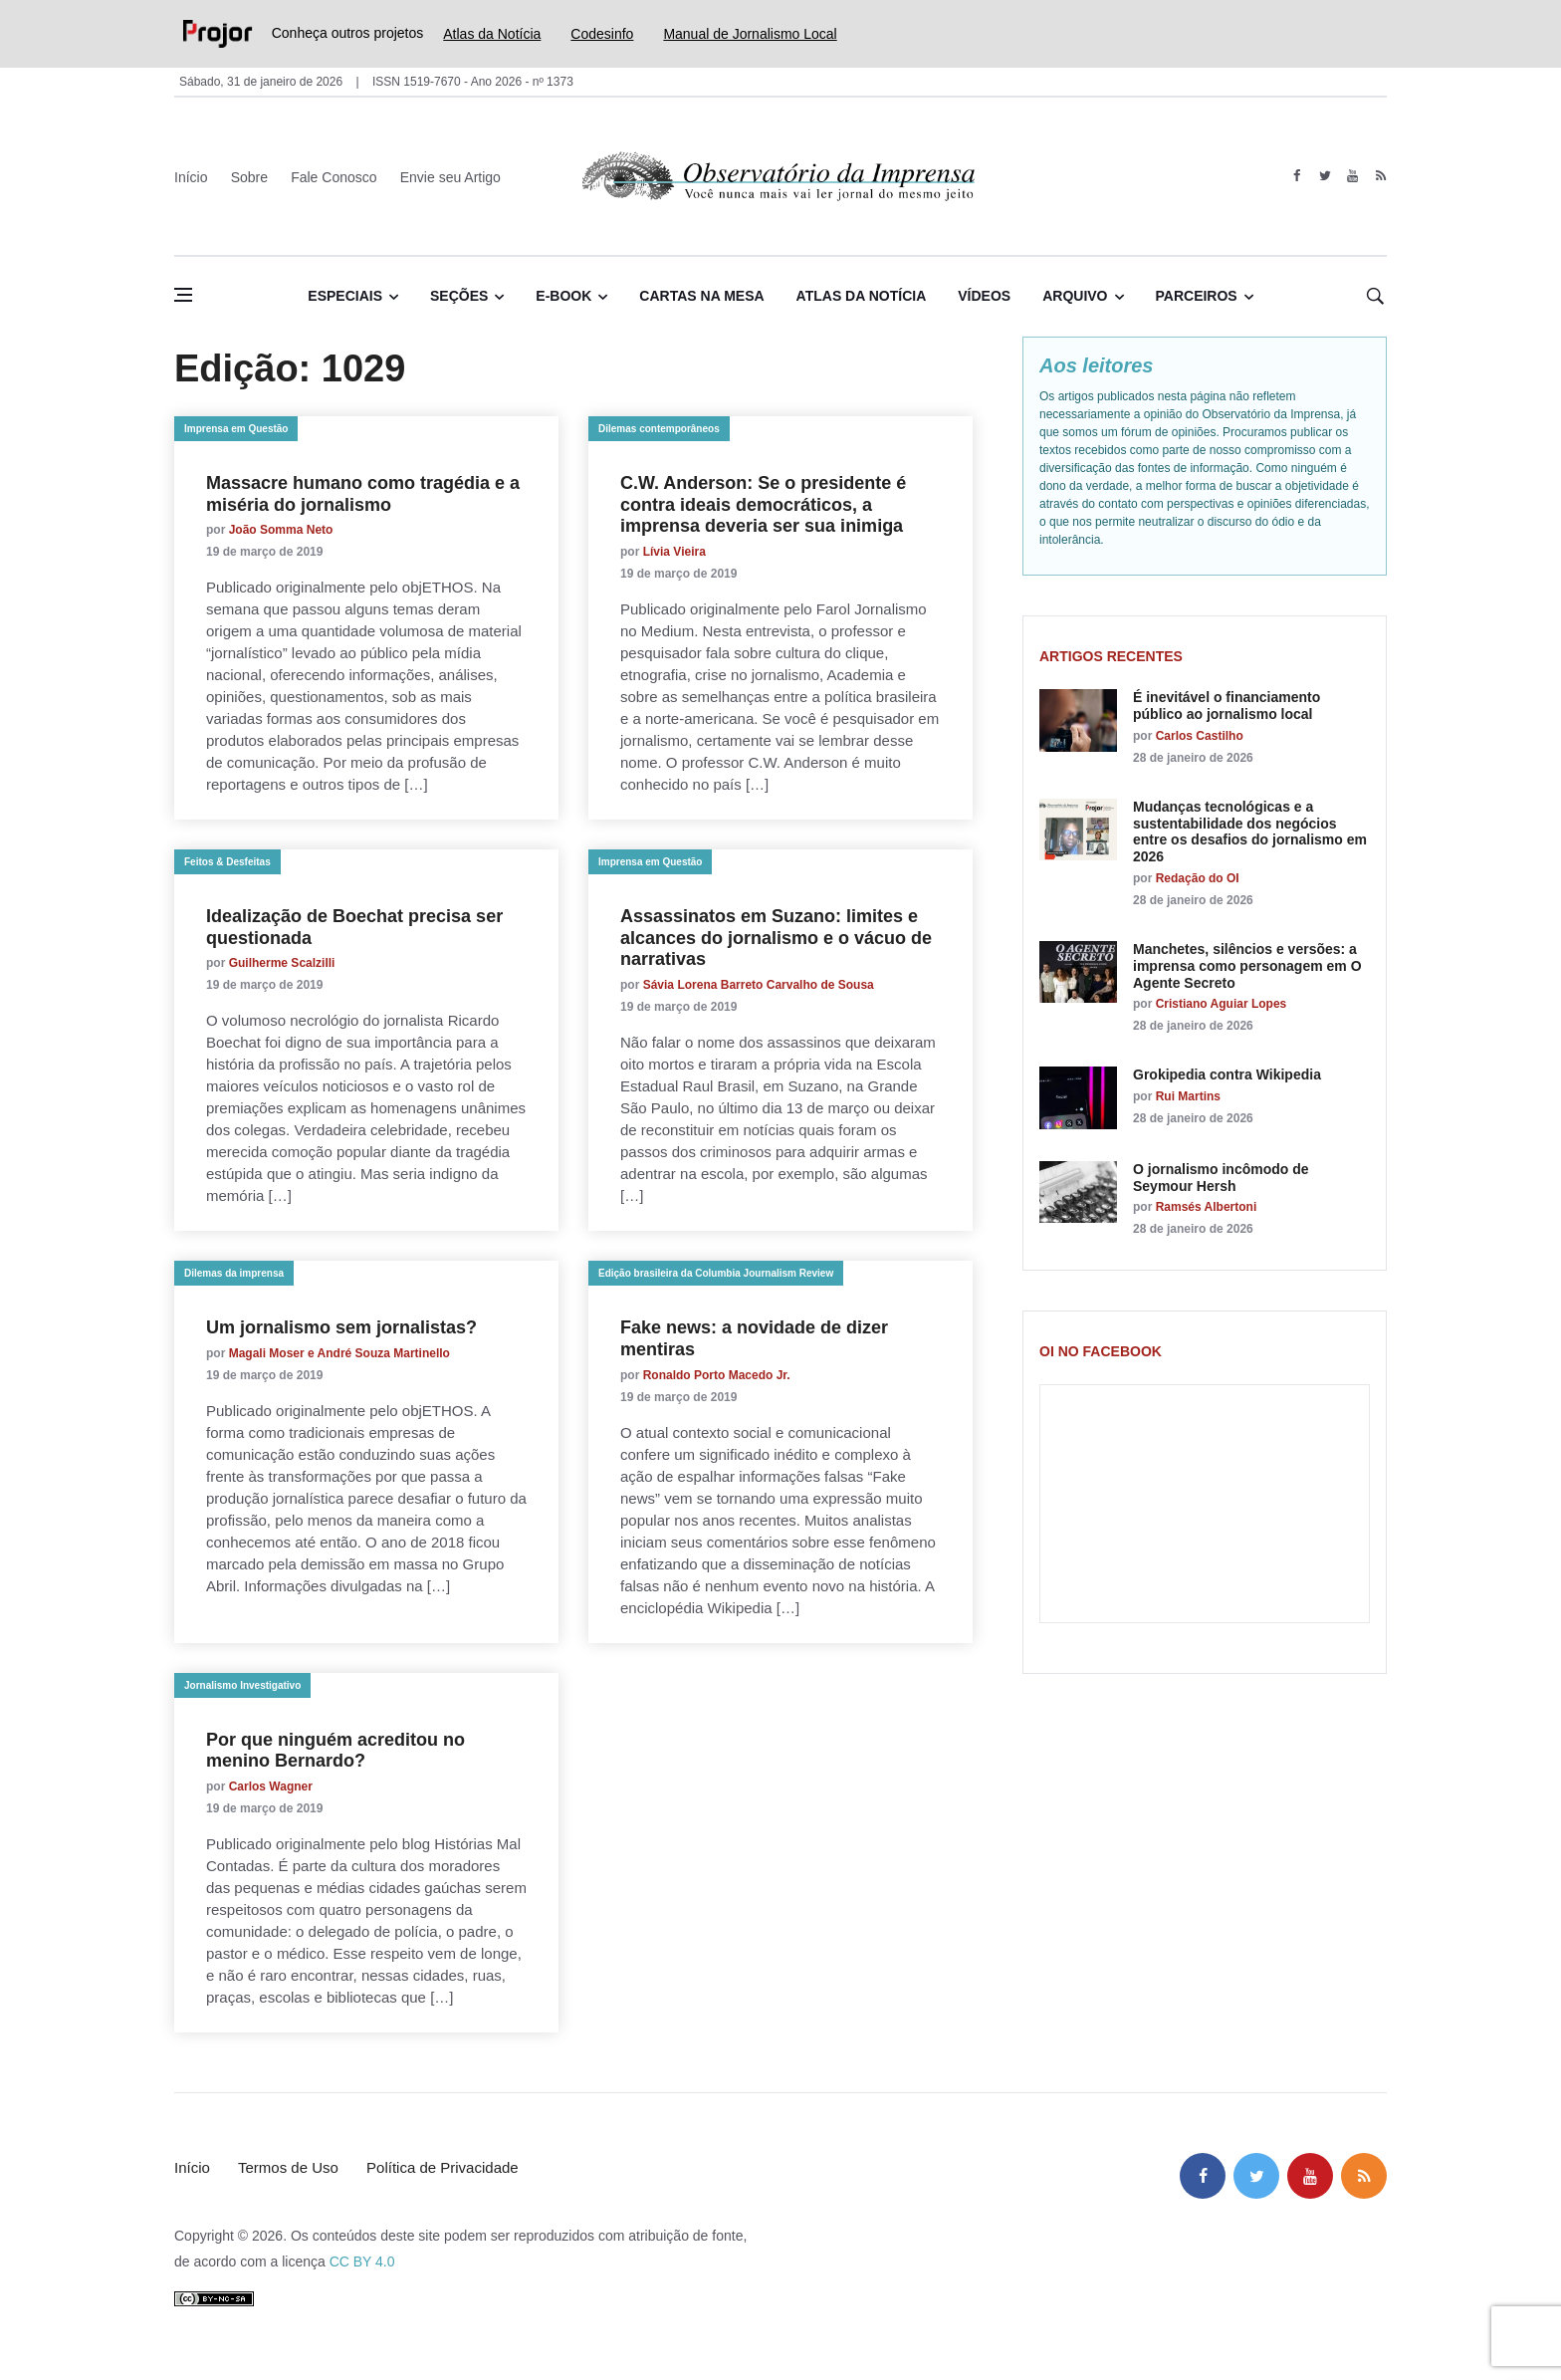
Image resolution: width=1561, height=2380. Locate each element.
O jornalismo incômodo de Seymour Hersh (1221, 1177)
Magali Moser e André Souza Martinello (339, 1353)
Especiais (345, 296)
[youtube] (1352, 176)
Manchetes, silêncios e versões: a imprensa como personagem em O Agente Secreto (1247, 966)
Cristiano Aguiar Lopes (1221, 1004)
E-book (563, 296)
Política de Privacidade (442, 2167)
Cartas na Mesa (701, 296)
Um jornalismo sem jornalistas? (341, 1327)
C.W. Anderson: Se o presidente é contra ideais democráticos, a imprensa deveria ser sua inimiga (763, 504)
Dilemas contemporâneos (659, 428)
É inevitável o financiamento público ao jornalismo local (1226, 705)
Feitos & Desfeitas (227, 861)
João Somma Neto (281, 530)
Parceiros (1196, 296)
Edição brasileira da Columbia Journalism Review (715, 1273)
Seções (459, 296)
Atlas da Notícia (492, 34)
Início (190, 177)
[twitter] (1324, 176)
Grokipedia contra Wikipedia (1227, 1074)
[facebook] (1296, 176)
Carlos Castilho (1199, 736)
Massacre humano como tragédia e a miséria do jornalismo (363, 494)
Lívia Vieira (674, 552)
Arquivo (1074, 296)
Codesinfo (601, 34)
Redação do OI (1197, 878)
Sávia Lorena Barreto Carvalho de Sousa (758, 985)
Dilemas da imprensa (234, 1273)
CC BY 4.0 (362, 2261)
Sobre (249, 177)
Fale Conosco (333, 177)
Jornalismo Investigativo (242, 1685)
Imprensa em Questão (236, 428)
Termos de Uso (288, 2167)
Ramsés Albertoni (1206, 1207)
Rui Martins (1188, 1096)
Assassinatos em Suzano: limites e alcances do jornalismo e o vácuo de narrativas (776, 937)
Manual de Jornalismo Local (749, 34)
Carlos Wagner (271, 1786)
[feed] (1380, 176)
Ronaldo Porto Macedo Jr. (716, 1375)
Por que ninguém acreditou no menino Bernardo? (335, 1751)
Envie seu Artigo (450, 177)
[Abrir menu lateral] (183, 295)
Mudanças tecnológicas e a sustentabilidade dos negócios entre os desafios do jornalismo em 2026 (1250, 831)
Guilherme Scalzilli (282, 963)
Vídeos (984, 296)
